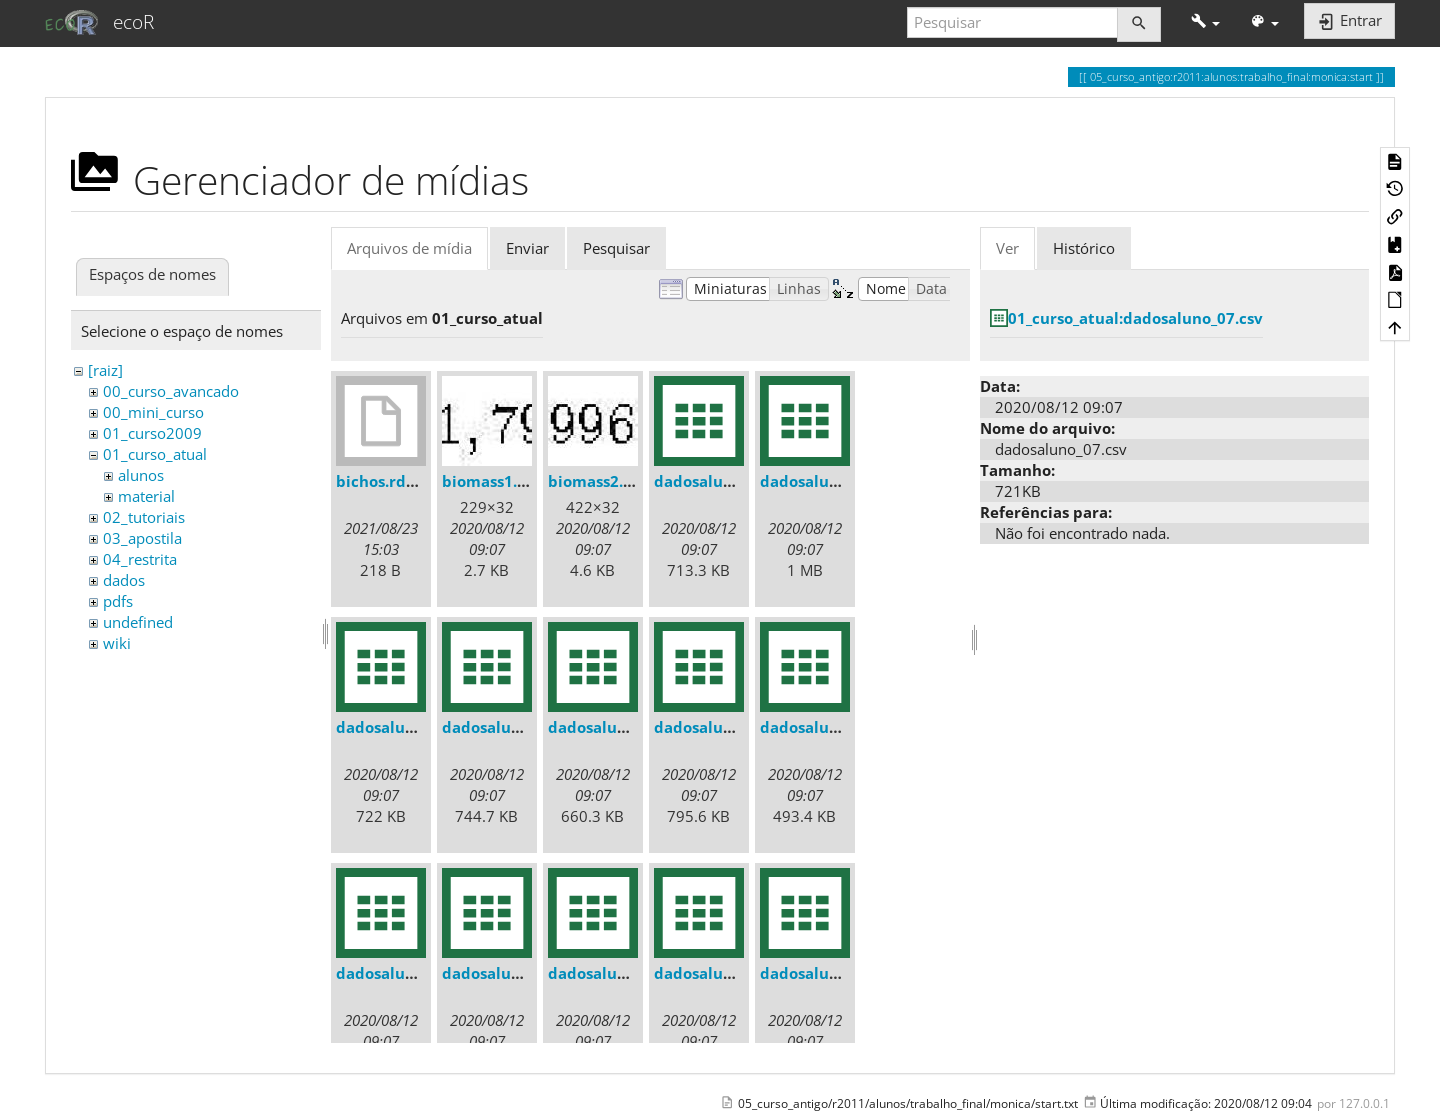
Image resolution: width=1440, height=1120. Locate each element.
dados (124, 580)
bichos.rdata (383, 481)
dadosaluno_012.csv (516, 727)
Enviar (527, 248)
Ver (1007, 248)
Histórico (1084, 248)
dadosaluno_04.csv (406, 973)
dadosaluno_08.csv (830, 973)
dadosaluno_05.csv (512, 973)
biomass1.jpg (491, 481)
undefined (138, 622)
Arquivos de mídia (409, 248)
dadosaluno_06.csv (618, 973)
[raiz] (105, 370)
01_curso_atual (155, 454)
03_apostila (142, 538)
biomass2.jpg (597, 481)
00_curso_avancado (171, 391)
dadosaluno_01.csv (724, 481)
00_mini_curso (153, 412)
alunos (141, 475)
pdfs (118, 601)
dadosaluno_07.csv (724, 973)
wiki (117, 643)
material (146, 496)
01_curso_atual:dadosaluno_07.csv (1135, 318)
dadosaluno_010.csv (834, 481)
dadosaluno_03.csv (830, 727)
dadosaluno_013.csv (622, 727)
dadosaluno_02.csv (724, 727)
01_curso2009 (152, 433)
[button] (1205, 22)
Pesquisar (616, 248)
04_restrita (140, 559)
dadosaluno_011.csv (410, 727)
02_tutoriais (144, 517)
